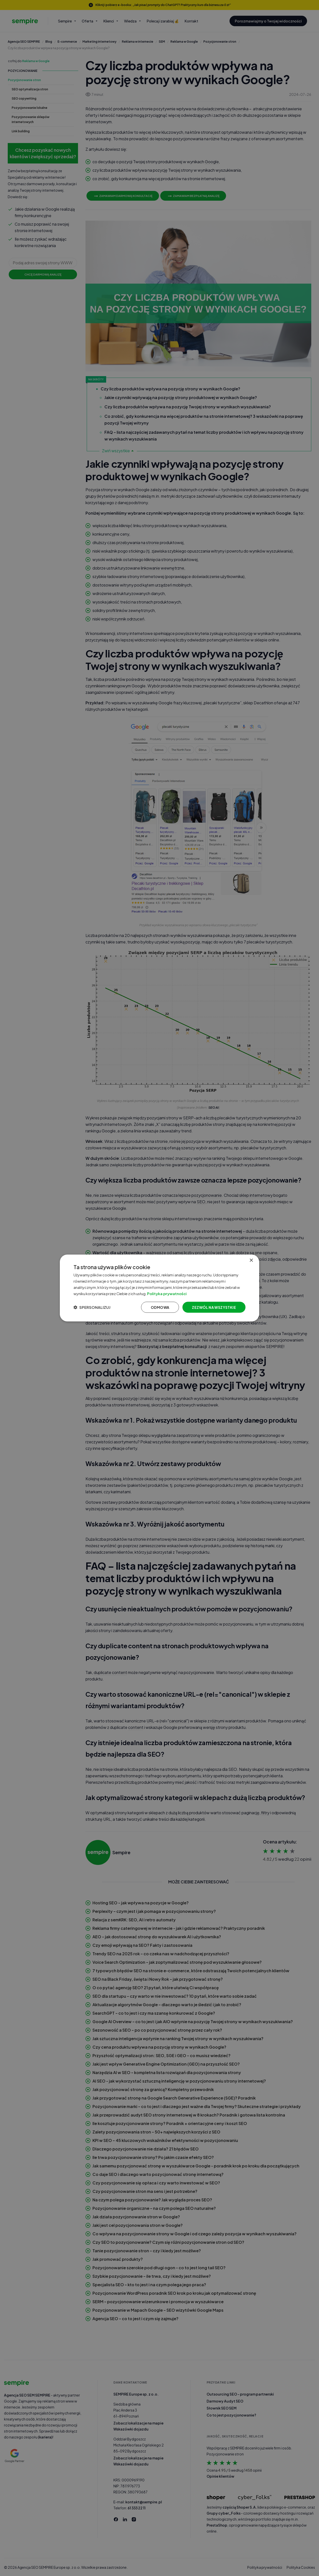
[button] (92, 1307)
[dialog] (159, 1287)
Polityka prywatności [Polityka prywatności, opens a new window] (174, 1293)
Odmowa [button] (160, 1307)
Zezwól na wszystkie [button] (214, 1307)
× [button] (251, 1260)
